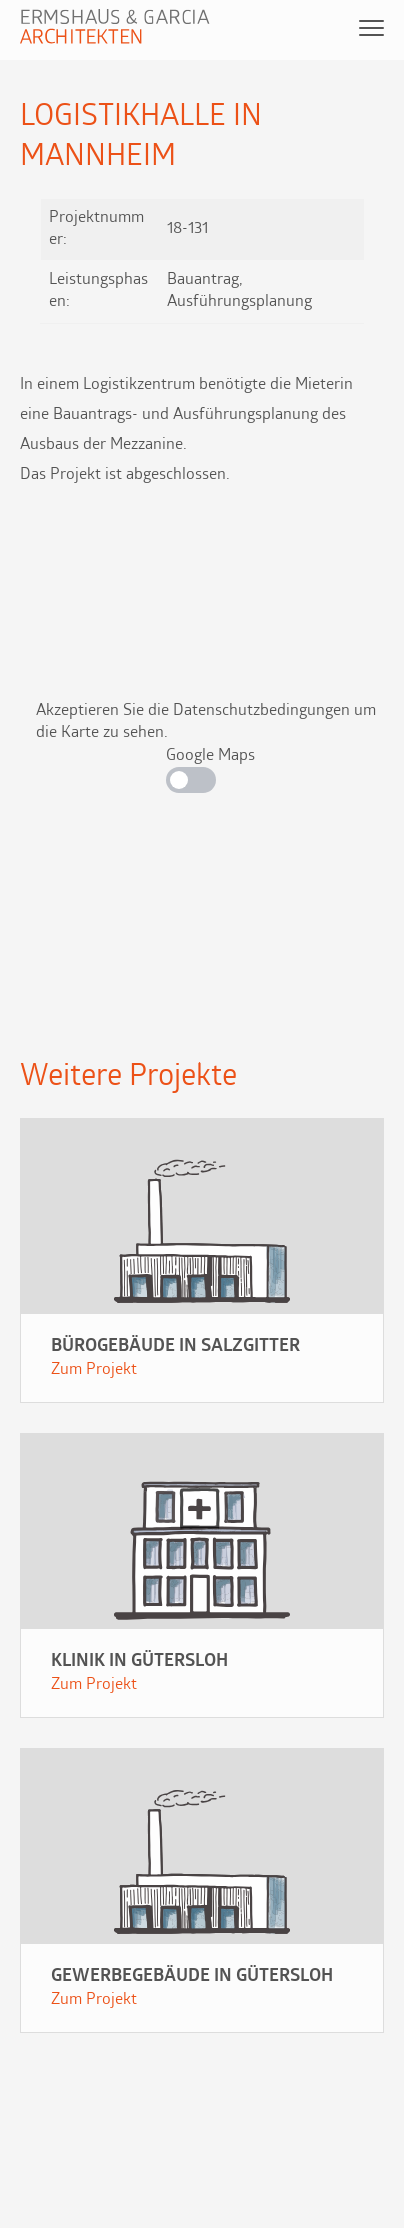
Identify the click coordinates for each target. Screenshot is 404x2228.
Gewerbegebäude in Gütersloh (192, 1976)
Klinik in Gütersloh (139, 1661)
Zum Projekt (94, 1370)
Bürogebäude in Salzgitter (175, 1346)
